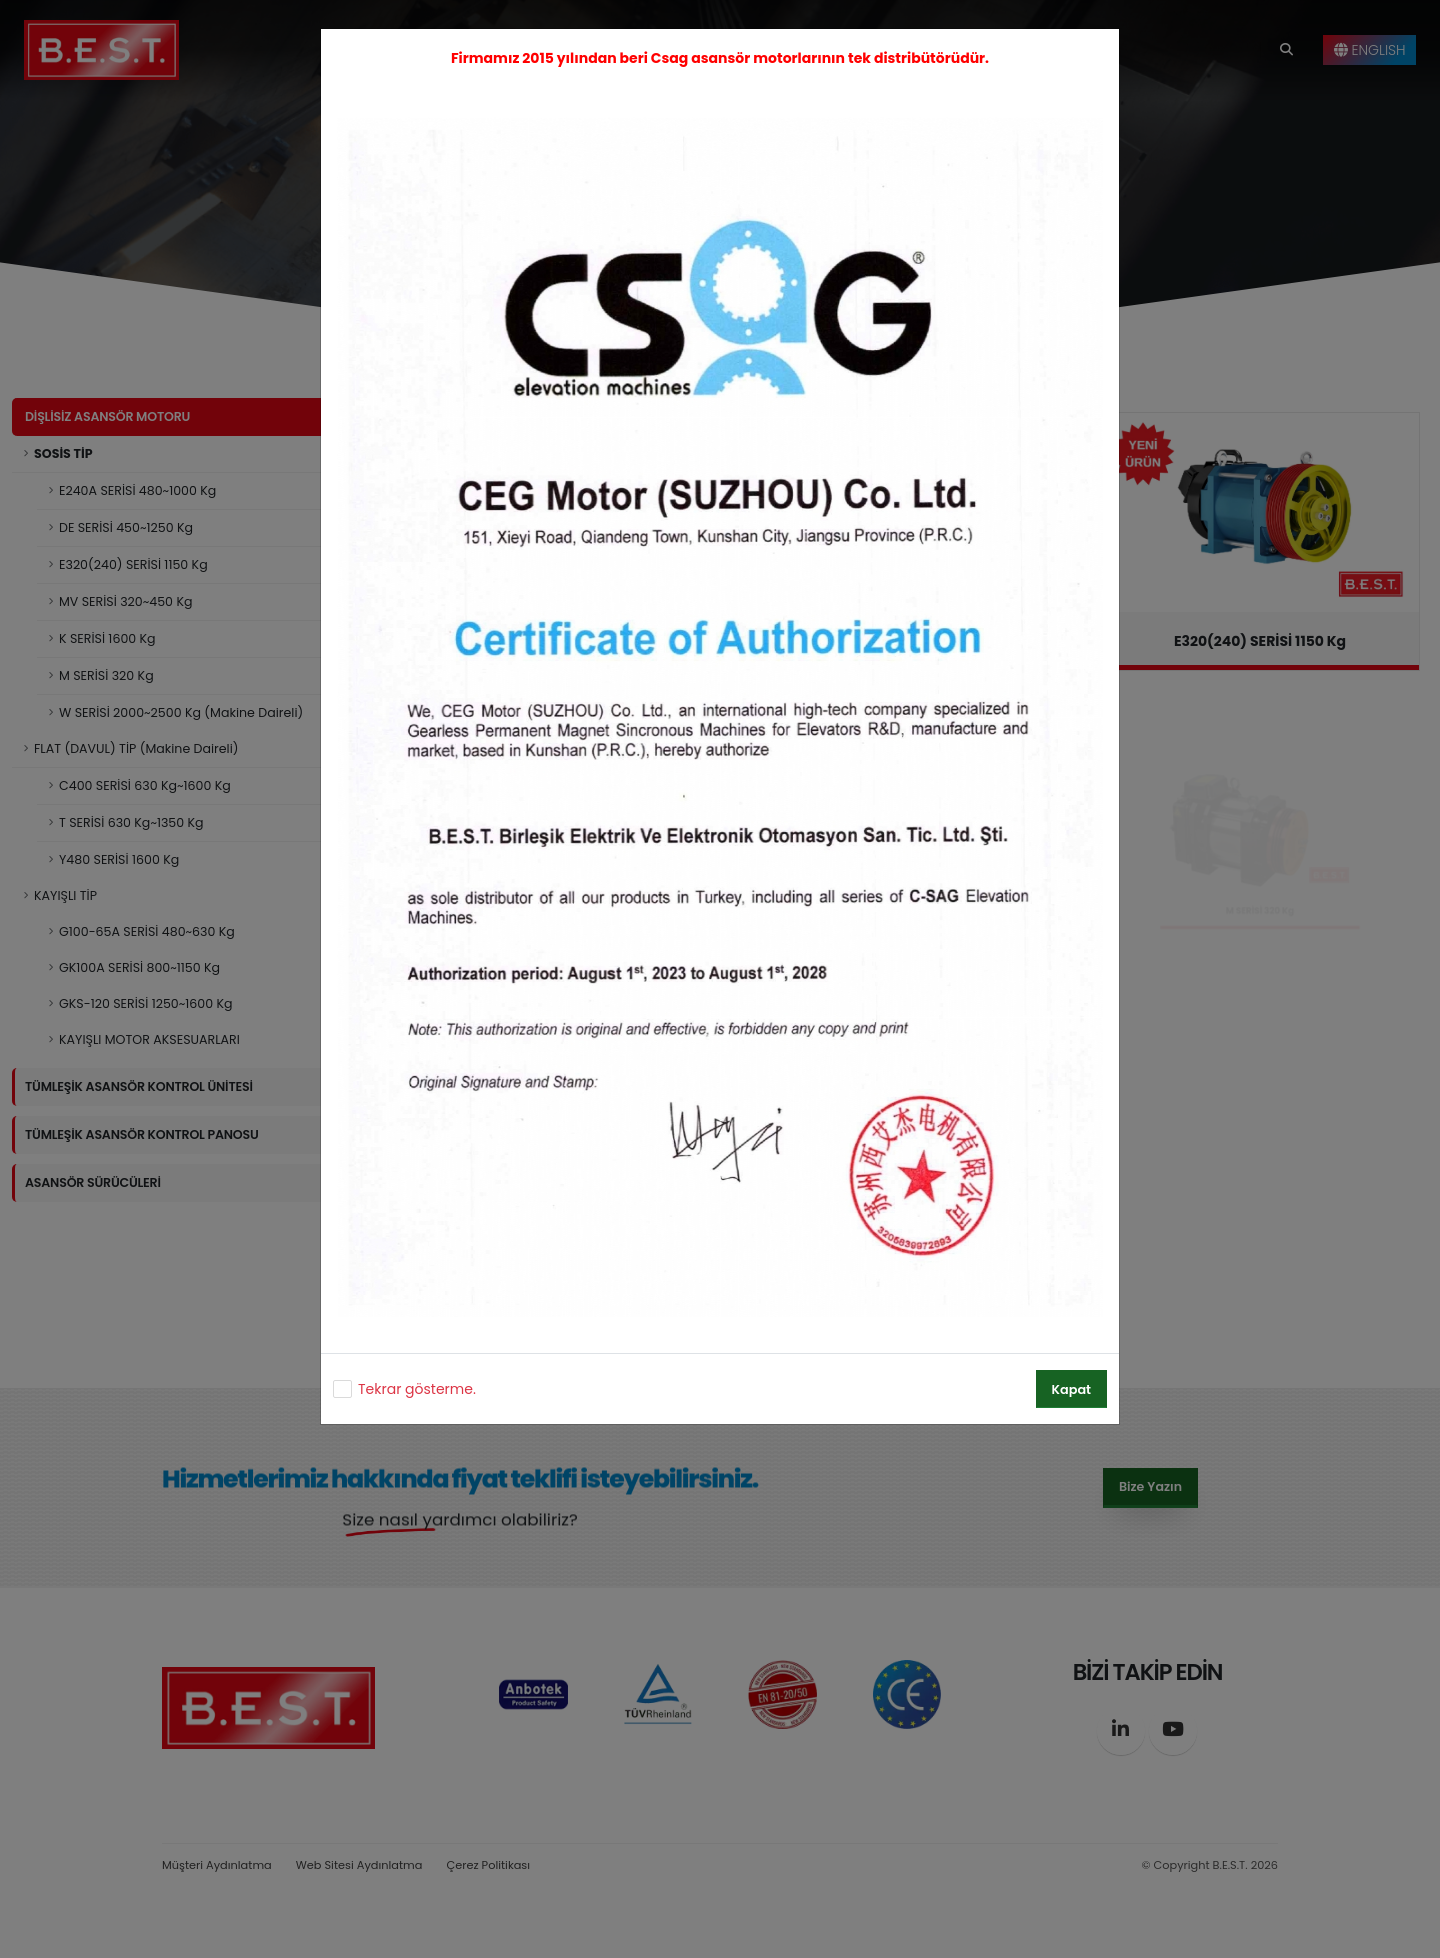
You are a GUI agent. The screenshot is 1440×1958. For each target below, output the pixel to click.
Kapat (1071, 1389)
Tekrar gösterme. (417, 1389)
